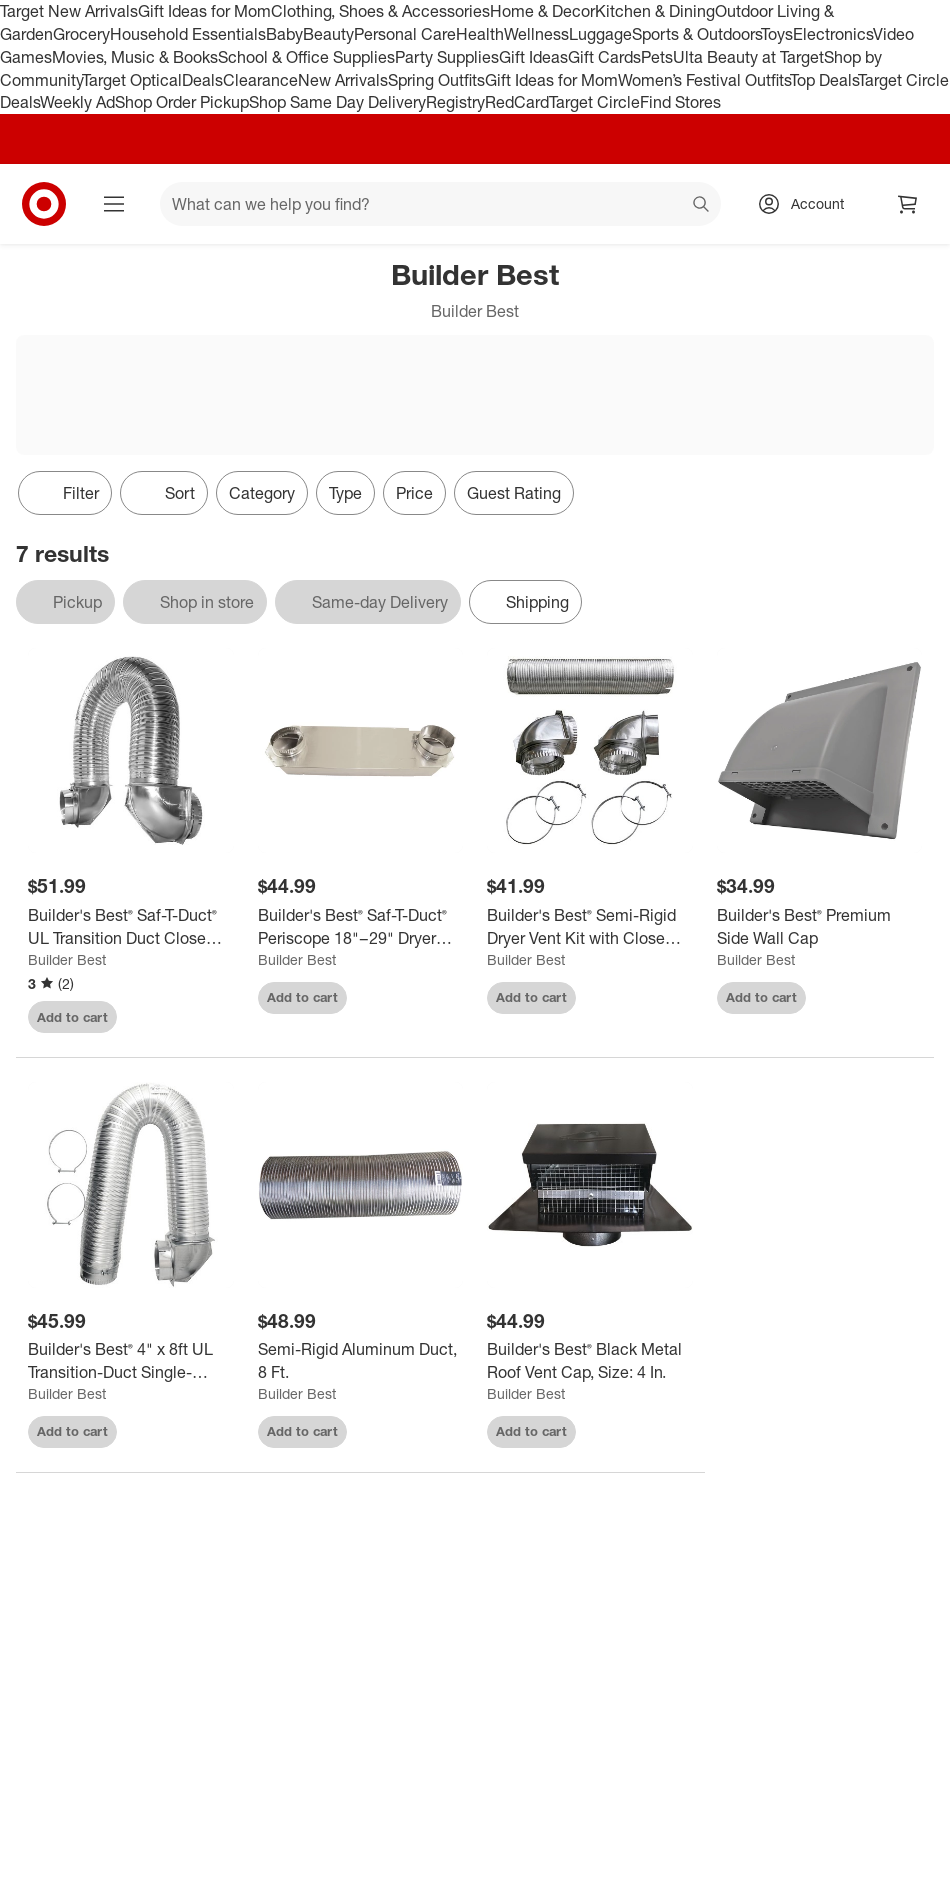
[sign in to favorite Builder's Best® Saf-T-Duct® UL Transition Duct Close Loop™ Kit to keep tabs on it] (201, 1017)
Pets (657, 57)
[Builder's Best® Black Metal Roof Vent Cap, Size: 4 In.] (590, 1361)
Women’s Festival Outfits (704, 80)
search (702, 206)
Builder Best (67, 959)
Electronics (833, 34)
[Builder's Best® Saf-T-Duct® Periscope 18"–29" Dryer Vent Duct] (361, 927)
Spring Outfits (436, 80)
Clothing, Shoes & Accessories (380, 11)
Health (480, 34)
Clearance (260, 80)
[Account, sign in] (807, 204)
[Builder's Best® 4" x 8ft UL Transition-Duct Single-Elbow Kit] (131, 1361)
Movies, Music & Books (135, 57)
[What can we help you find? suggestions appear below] (440, 204)
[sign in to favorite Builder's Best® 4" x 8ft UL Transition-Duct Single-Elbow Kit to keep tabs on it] (201, 1432)
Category (262, 493)
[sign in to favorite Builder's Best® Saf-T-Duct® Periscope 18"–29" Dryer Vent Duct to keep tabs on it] (430, 998)
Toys (777, 34)
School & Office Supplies (306, 57)
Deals (202, 80)
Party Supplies (447, 57)
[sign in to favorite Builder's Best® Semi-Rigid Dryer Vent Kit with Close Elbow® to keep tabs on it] (660, 998)
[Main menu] (114, 204)
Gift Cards (604, 57)
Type (345, 493)
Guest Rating (514, 493)
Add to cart (72, 1017)
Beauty (328, 34)
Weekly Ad (77, 102)
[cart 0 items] (908, 204)
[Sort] (164, 493)
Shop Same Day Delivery (337, 102)
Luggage (600, 34)
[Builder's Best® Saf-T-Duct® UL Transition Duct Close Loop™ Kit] (131, 927)
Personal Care (405, 34)
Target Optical (132, 80)
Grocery (81, 34)
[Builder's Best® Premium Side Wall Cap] (820, 927)
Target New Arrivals (69, 11)
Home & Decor (542, 11)
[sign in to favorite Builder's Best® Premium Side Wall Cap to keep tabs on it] (889, 998)
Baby (284, 34)
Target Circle (594, 102)
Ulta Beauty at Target (748, 57)
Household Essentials (188, 34)
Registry (455, 102)
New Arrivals (343, 80)
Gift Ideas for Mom (204, 11)
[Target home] (44, 204)
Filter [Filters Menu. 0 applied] (65, 493)
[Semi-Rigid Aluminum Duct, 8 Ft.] (361, 1361)
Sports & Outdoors (696, 34)
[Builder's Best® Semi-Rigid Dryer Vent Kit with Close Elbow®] (590, 927)
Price (414, 493)
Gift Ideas (533, 57)
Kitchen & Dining (655, 11)
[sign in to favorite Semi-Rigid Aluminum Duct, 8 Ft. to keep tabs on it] (430, 1432)
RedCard (517, 102)
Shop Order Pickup (182, 102)
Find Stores (680, 102)
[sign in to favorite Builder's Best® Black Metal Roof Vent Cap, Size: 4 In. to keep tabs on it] (660, 1432)
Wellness (536, 34)
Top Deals (824, 80)
